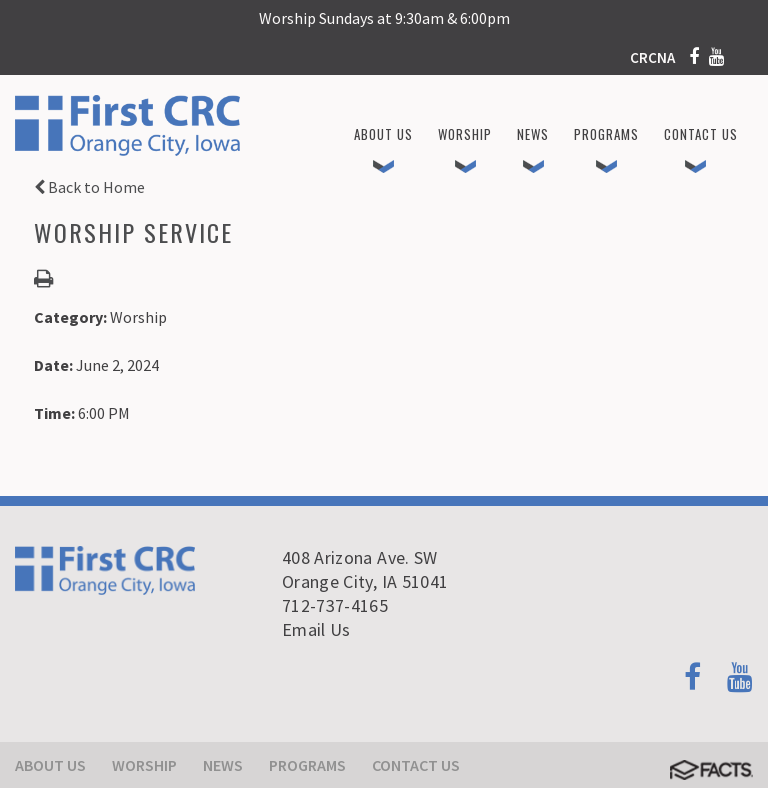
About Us (50, 765)
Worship (144, 765)
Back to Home (89, 187)
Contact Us (416, 765)
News (223, 765)
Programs (307, 765)
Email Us (316, 629)
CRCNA (652, 57)
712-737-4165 (335, 605)
